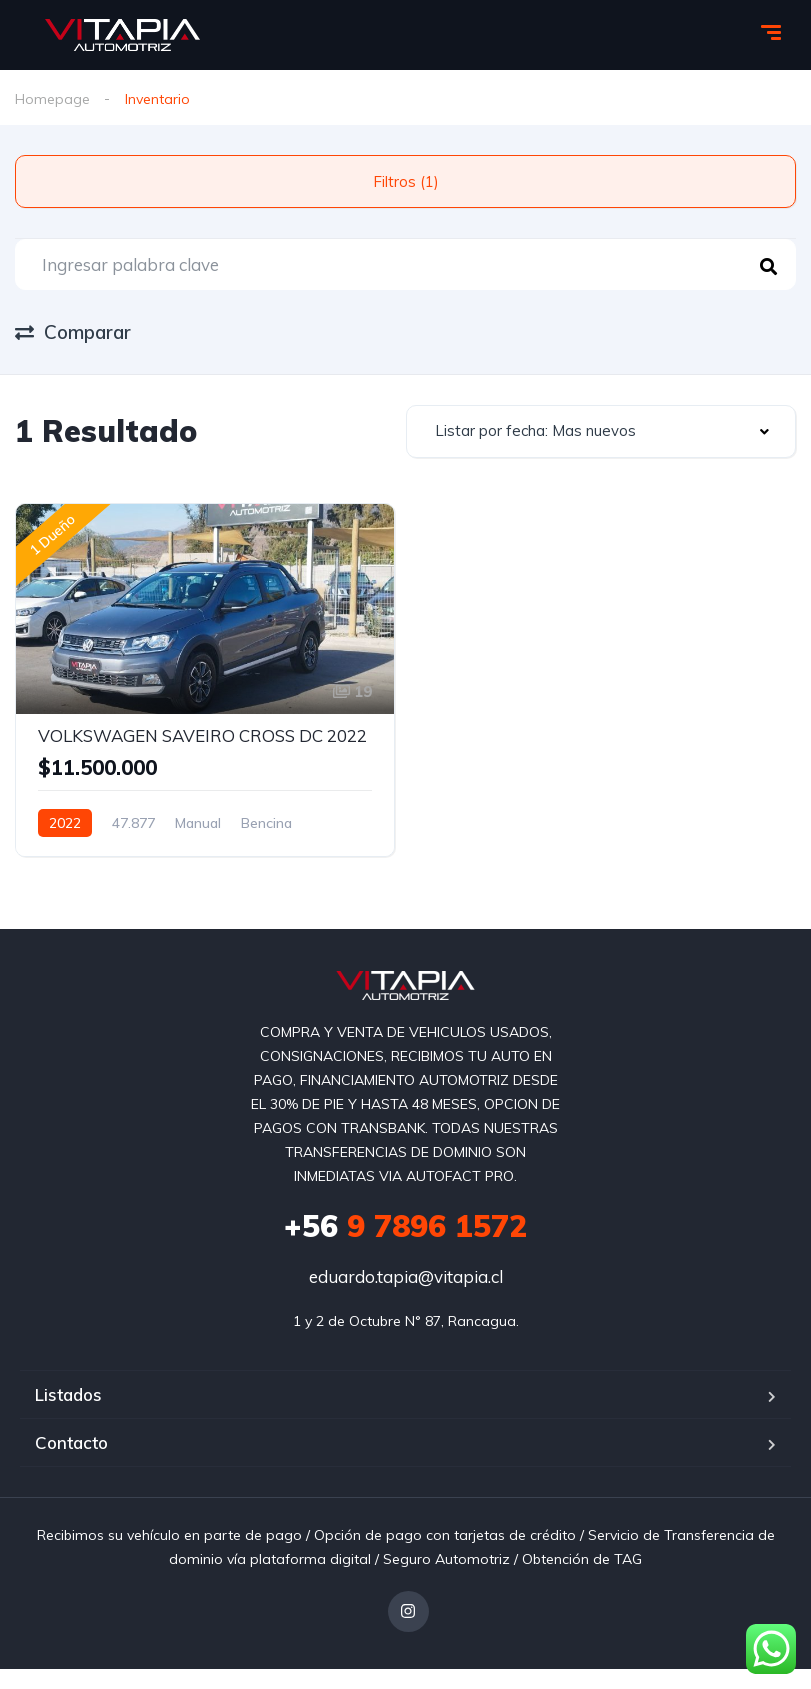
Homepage (52, 99)
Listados (68, 1394)
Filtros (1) (406, 181)
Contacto (71, 1442)
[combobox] (601, 431)
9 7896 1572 (405, 1226)
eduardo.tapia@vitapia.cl (406, 1276)
